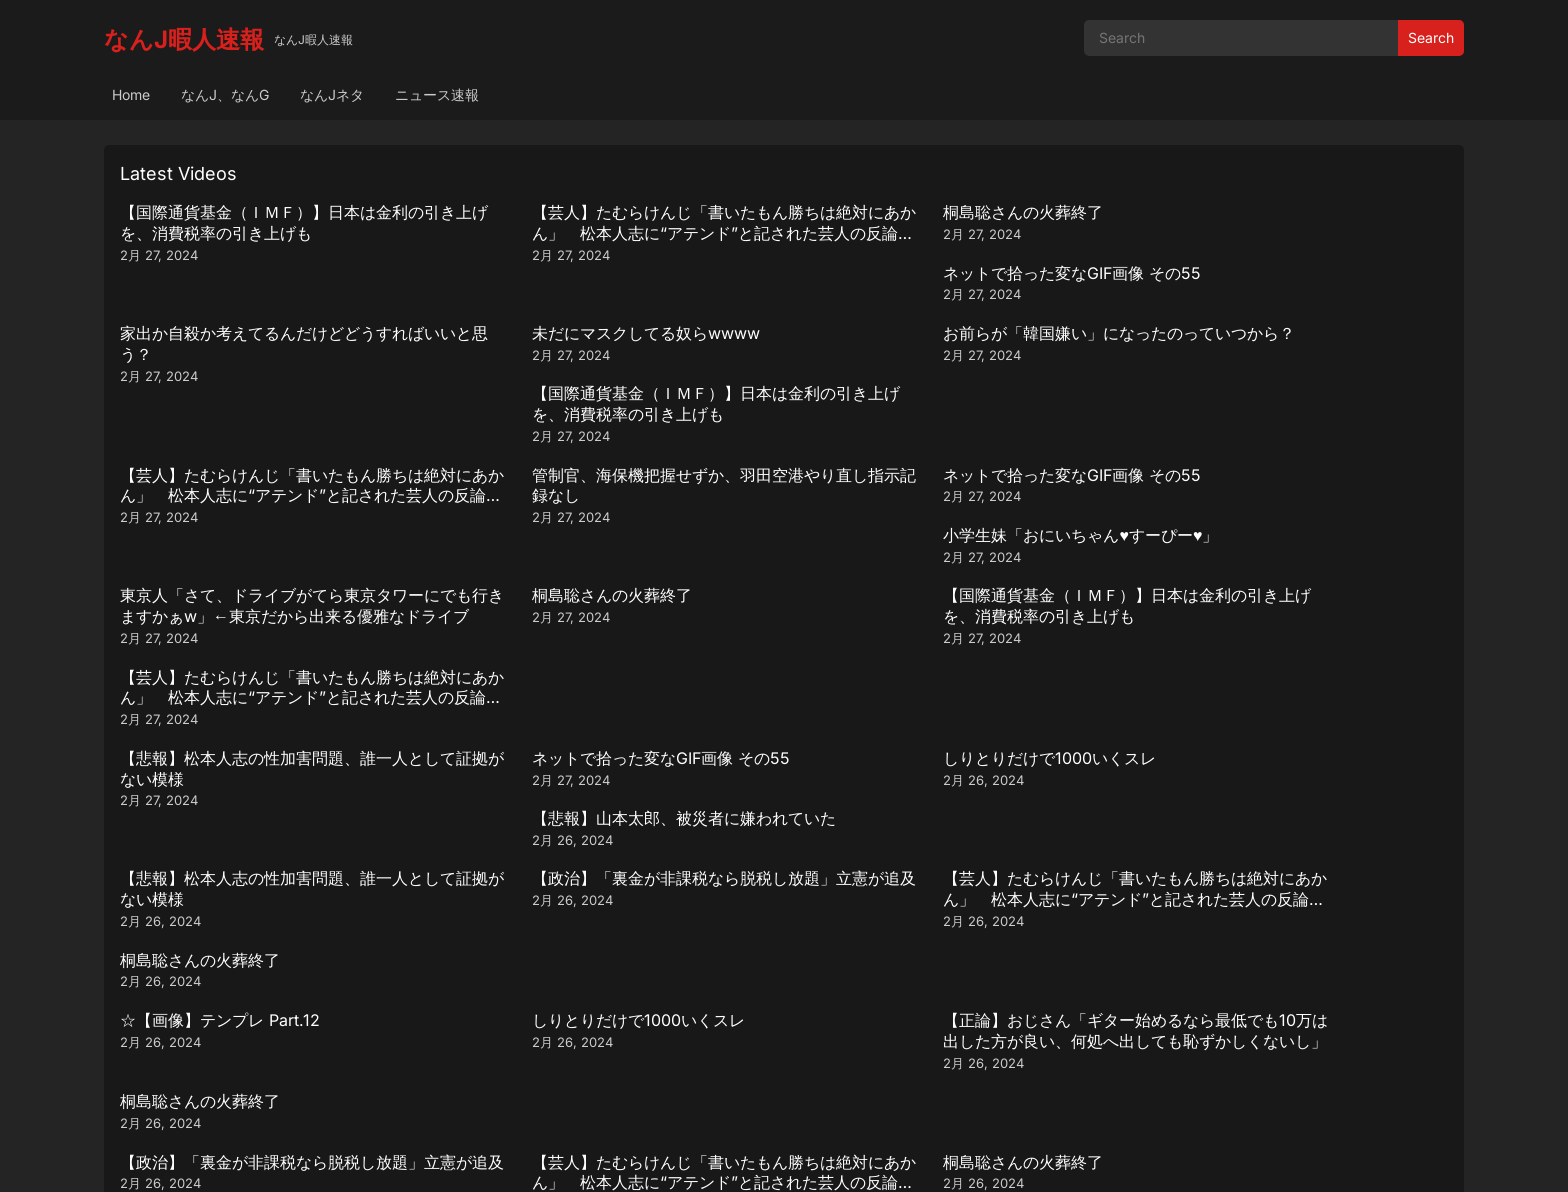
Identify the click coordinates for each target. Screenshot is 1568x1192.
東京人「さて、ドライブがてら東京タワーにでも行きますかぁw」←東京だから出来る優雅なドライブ (280, 477)
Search (1431, 37)
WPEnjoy (926, 1156)
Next (858, 1048)
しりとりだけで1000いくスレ (898, 537)
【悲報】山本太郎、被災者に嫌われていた (1280, 537)
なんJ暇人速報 (184, 39)
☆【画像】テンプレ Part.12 (220, 699)
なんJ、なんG (225, 94)
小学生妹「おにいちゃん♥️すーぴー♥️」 (1265, 375)
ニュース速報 (437, 94)
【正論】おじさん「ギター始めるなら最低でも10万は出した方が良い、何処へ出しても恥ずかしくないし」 (952, 720)
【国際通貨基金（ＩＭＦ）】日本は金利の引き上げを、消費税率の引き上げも (280, 222)
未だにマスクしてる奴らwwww (570, 293)
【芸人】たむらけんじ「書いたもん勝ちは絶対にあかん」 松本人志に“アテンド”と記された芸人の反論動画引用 (616, 233)
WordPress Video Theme (811, 1156)
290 (807, 1048)
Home (131, 94)
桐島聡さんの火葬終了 (872, 212)
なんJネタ (332, 94)
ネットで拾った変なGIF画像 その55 (1257, 212)
